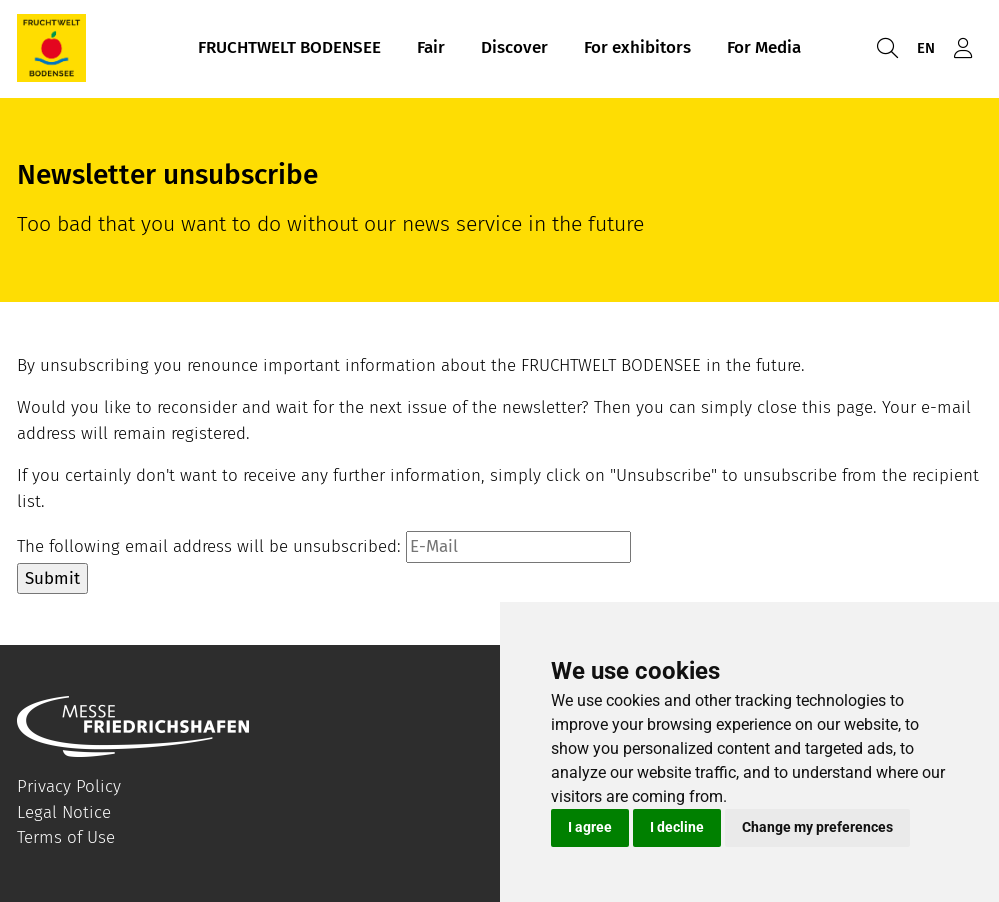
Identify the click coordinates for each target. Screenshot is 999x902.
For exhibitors (637, 48)
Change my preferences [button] (817, 827)
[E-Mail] (518, 547)
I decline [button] (677, 827)
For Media (764, 48)
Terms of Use (66, 837)
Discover (514, 48)
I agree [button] (590, 827)
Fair (431, 48)
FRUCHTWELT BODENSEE (289, 48)
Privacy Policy (69, 786)
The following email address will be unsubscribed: (209, 546)
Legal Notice (64, 812)
